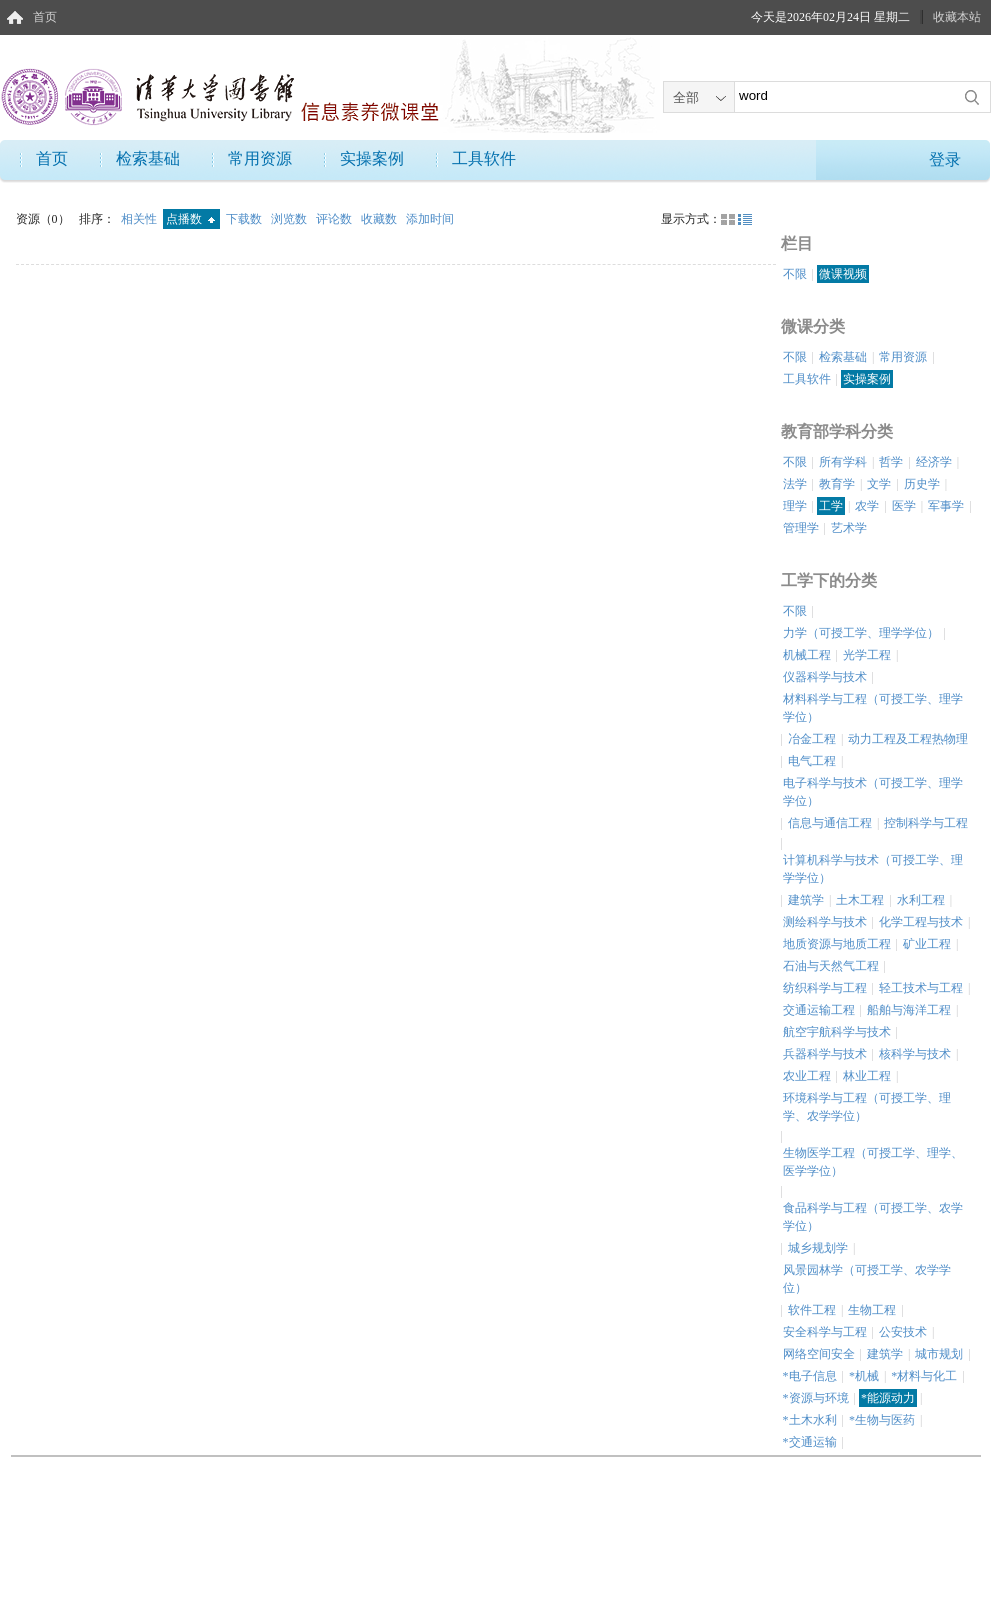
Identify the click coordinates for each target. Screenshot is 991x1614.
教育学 (837, 484)
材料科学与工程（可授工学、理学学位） (873, 708)
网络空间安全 (819, 1354)
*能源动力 (888, 1398)
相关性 (140, 219)
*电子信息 (810, 1376)
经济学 (934, 462)
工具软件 (484, 158)
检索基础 (148, 158)
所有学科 (843, 462)
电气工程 (812, 761)
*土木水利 (810, 1420)
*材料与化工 (924, 1376)
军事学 (946, 506)
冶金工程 (812, 739)
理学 (795, 506)
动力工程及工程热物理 (908, 739)
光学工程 (867, 655)
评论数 (335, 219)
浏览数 (290, 219)
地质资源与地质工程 (837, 944)
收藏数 (380, 219)
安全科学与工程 (825, 1332)
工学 (831, 506)
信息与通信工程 (830, 823)
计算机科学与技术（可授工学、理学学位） (873, 869)
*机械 (864, 1376)
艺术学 (849, 528)
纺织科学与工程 (825, 988)
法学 (795, 484)
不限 (795, 274)
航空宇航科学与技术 (837, 1032)
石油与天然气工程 (831, 966)
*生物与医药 (882, 1420)
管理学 (801, 528)
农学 (867, 506)
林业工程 (867, 1076)
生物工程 (872, 1310)
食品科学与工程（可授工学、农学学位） (873, 1217)
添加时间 (430, 219)
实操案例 (372, 158)
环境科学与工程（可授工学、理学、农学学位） (867, 1107)
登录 (945, 159)
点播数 (190, 219)
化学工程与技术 (921, 922)
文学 (879, 484)
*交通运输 (810, 1442)
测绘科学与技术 (825, 922)
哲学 (891, 462)
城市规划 (939, 1354)
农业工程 (807, 1076)
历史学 (922, 484)
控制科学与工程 (926, 823)
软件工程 (812, 1310)
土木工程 (860, 900)
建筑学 (806, 900)
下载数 (245, 219)
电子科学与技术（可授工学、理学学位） (873, 792)
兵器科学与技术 (825, 1054)
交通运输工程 (819, 1010)
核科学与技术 (915, 1054)
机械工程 (807, 655)
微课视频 (843, 274)
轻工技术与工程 (921, 988)
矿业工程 (927, 944)
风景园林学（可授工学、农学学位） (867, 1279)
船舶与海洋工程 (909, 1010)
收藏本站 (957, 17)
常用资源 (260, 158)
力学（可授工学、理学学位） (861, 633)
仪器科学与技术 (825, 677)
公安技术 (903, 1332)
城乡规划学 (818, 1248)
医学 (904, 506)
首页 (45, 17)
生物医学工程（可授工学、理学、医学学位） (873, 1162)
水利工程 (921, 900)
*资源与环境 (816, 1398)
